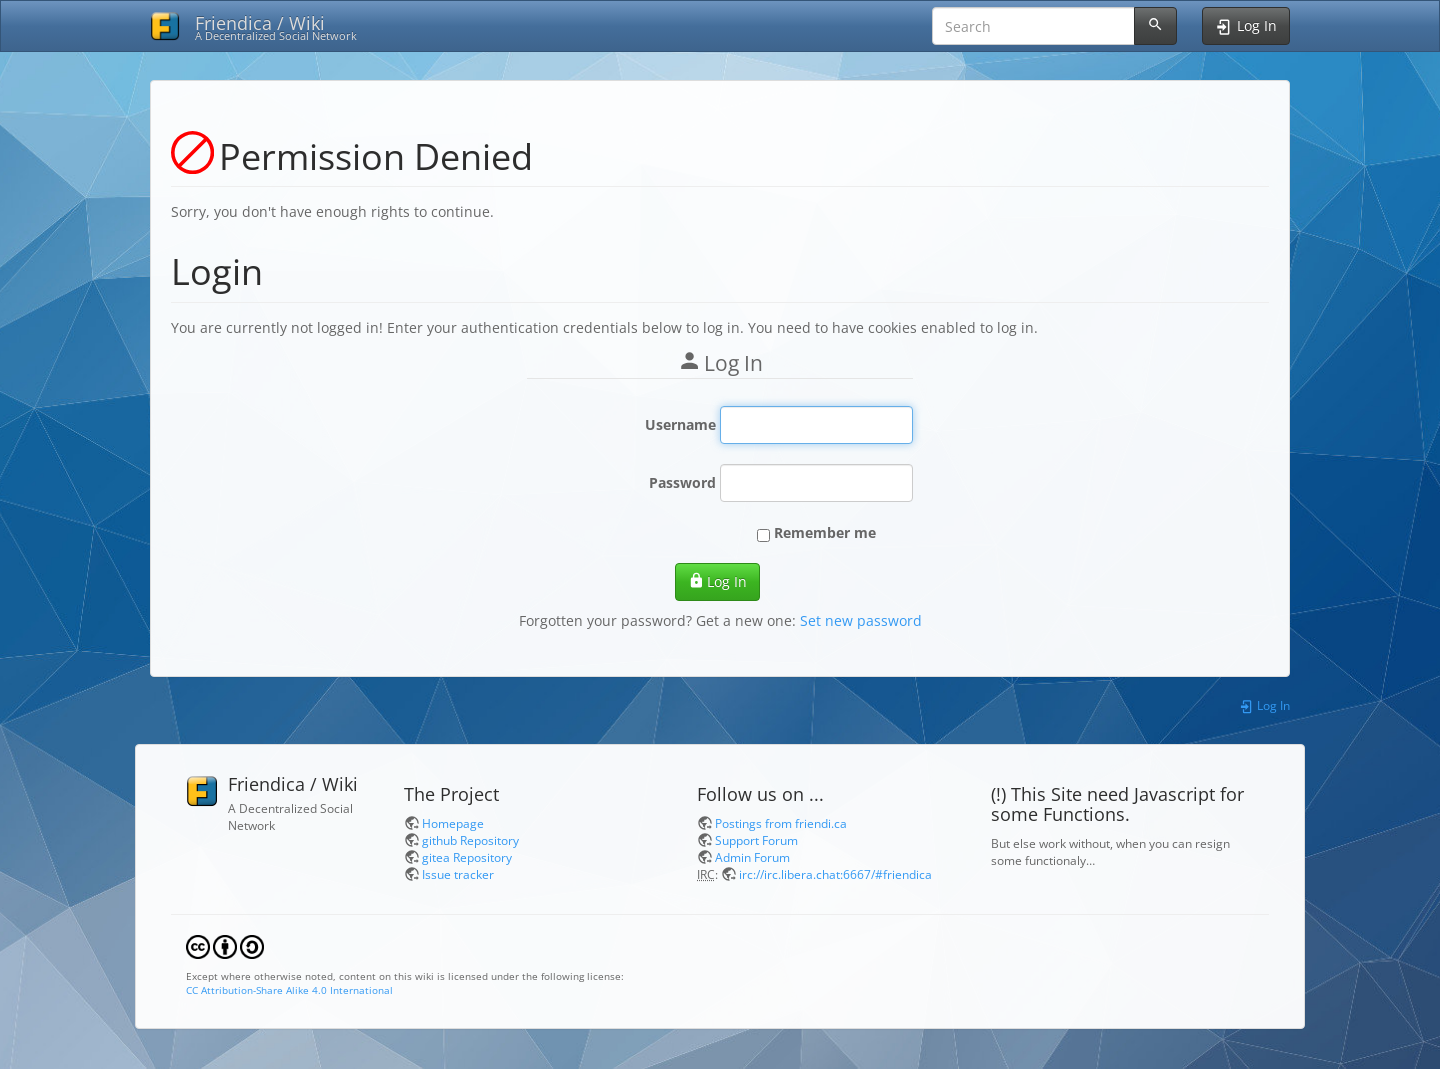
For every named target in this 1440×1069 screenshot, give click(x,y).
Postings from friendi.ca (781, 823)
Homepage (453, 823)
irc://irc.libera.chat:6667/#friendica (835, 874)
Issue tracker (458, 874)
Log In (717, 581)
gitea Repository (467, 857)
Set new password (861, 620)
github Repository (470, 840)
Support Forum (756, 840)
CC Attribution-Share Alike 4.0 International (289, 990)
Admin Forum (752, 857)
